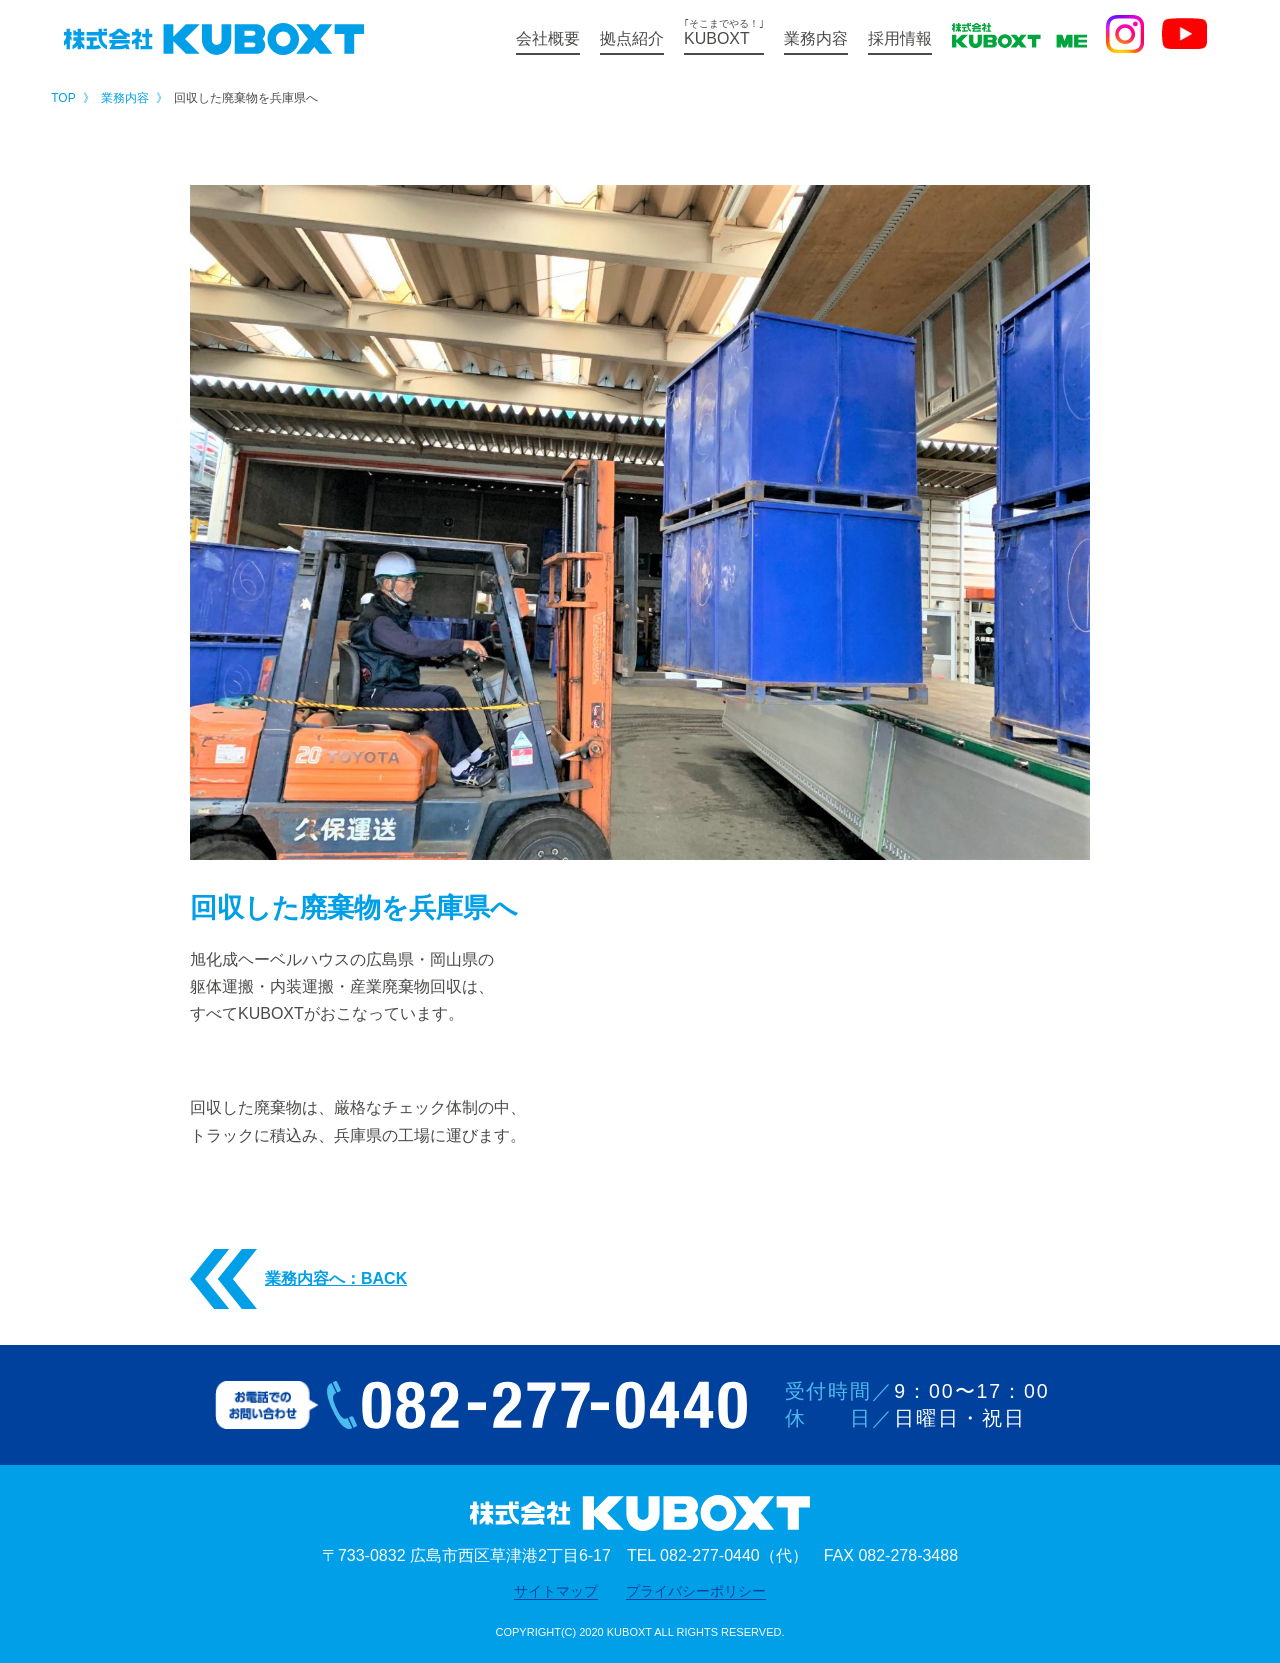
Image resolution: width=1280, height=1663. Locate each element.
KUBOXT (724, 33)
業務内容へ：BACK (298, 1279)
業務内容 (816, 38)
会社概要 (548, 38)
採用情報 (900, 38)
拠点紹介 (632, 38)
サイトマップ (556, 1591)
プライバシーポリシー (696, 1591)
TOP (63, 98)
